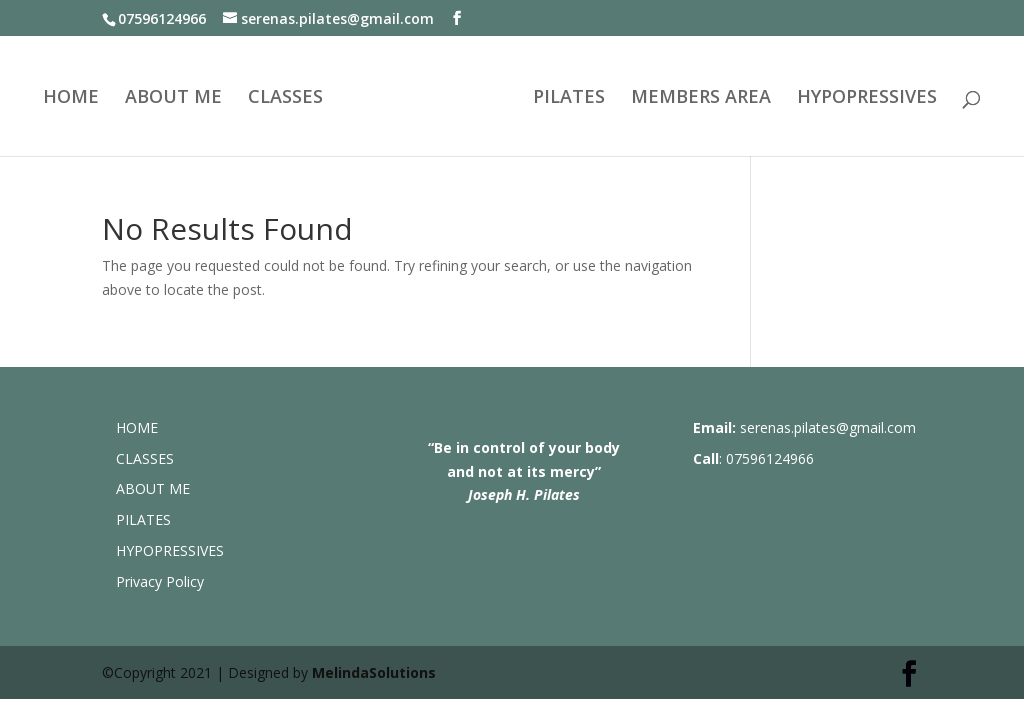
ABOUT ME (173, 98)
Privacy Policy (160, 581)
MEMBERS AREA (701, 98)
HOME (71, 98)
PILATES (569, 98)
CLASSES (285, 98)
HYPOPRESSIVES (867, 98)
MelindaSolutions (374, 672)
